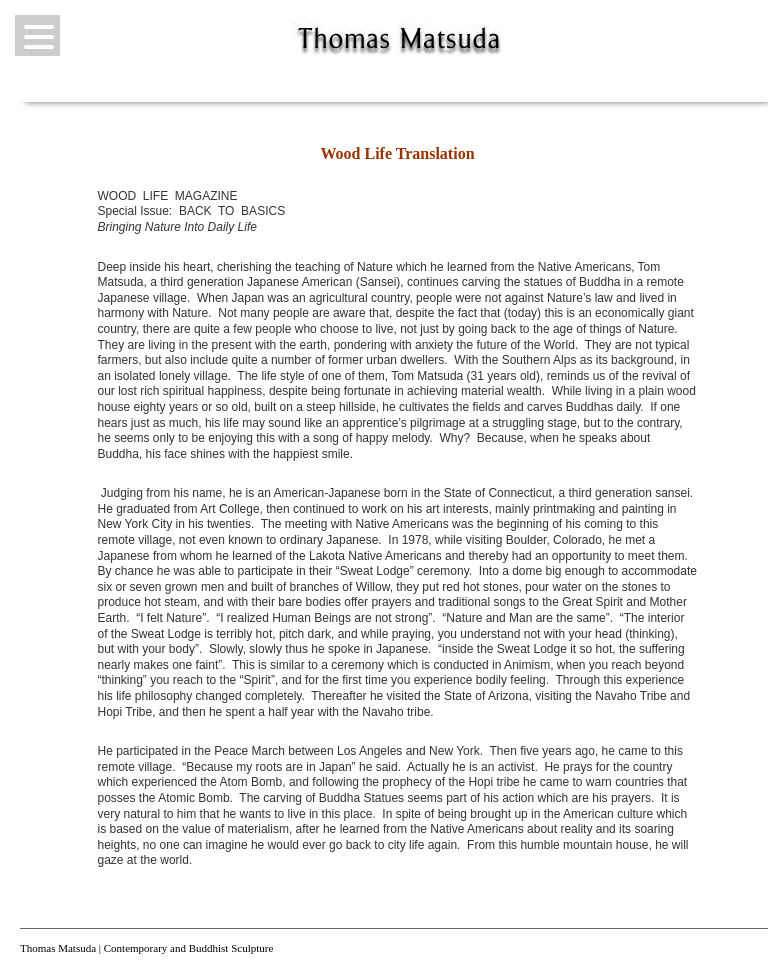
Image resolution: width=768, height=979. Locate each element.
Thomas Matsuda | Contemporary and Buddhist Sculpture (146, 948)
